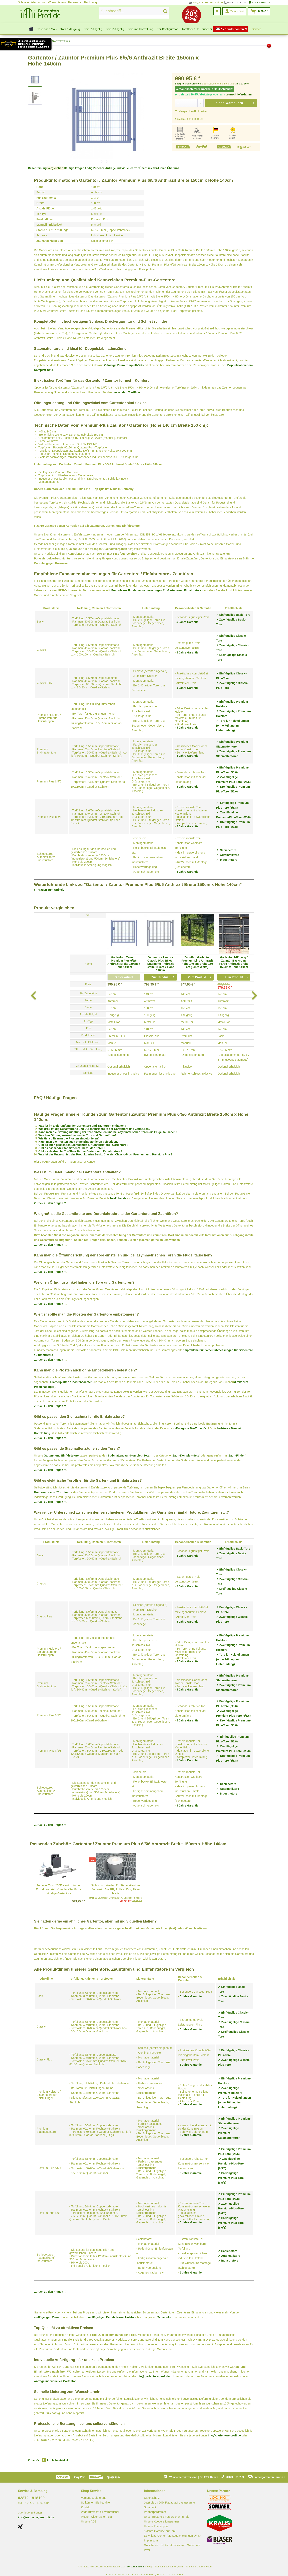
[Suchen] (165, 11)
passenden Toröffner (126, 392)
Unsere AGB (89, 2521)
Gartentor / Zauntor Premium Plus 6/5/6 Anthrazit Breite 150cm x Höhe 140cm (123, 962)
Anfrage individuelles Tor (122, 168)
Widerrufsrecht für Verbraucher (100, 2512)
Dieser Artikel (124, 977)
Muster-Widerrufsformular (97, 2516)
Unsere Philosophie (156, 2526)
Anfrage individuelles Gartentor (55, 2381)
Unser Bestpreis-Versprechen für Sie (166, 2516)
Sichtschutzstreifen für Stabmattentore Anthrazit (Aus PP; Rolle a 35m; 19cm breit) (115, 1889)
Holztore (130, 2317)
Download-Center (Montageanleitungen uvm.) (172, 2535)
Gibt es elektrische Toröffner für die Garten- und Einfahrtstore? (80, 1151)
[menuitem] (134, 13)
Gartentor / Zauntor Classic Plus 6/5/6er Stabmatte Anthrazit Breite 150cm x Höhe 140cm (160, 964)
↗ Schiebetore (226, 850)
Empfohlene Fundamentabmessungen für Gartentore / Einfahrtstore (156, 590)
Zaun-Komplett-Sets (185, 1455)
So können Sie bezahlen (96, 2502)
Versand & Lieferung (93, 2497)
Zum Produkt (162, 976)
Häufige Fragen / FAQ (78, 168)
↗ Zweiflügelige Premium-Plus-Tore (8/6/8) (231, 2208)
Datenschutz (152, 2497)
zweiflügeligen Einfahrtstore (105, 2317)
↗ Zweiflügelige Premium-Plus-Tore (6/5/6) (231, 2163)
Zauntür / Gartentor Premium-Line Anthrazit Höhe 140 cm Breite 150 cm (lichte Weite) (197, 962)
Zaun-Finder (237, 1455)
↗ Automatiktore (227, 855)
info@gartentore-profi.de (153, 2376)
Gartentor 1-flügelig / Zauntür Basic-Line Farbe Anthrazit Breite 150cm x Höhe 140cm (233, 962)
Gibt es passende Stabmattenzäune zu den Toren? (71, 1148)
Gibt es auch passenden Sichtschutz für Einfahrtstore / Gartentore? (83, 1144)
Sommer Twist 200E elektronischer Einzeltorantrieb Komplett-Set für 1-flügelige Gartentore (58, 1889)
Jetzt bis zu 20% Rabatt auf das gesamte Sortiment (169, 2505)
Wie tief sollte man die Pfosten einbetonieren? (69, 1138)
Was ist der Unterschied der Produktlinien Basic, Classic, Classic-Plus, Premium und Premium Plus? (105, 1154)
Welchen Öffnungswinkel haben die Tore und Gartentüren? (77, 1135)
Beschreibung (37, 168)
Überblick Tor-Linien (152, 168)
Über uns (173, 168)
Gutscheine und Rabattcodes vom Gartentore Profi (172, 2548)
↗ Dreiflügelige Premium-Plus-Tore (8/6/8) (231, 2222)
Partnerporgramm (155, 2512)
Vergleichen (184, 111)
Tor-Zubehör (118, 1198)
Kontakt (85, 2507)
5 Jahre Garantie (187, 622)
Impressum (151, 2540)
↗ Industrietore (226, 859)
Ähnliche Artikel (57, 2460)
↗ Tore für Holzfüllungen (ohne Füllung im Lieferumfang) (232, 725)
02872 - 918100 (235, 2)
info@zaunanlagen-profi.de (36, 2517)
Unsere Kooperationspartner (161, 2521)
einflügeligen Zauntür (48, 2317)
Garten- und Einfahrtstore (61, 1455)
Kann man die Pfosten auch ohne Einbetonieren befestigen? (78, 1141)
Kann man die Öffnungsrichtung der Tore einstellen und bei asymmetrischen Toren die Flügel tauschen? (107, 1132)
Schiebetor (164, 2317)
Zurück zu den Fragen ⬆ (50, 1203)
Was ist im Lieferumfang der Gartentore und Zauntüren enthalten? (82, 1125)
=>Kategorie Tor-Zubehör (189, 1428)
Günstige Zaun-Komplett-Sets (124, 365)
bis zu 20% (242, 83)
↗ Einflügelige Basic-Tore (233, 614)
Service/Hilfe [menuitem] (258, 2)
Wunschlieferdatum (239, 94)
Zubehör (98, 168)
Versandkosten (135, 2566)
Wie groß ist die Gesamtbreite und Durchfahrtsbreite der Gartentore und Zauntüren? (94, 1128)
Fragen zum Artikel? (49, 889)
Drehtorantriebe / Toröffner (52, 1492)
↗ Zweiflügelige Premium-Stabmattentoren (229, 2133)
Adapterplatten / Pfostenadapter (70, 1382)
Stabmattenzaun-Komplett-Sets (128, 1455)
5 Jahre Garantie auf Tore (160, 2531)
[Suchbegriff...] (134, 11)
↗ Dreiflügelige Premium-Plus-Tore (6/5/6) (231, 2177)
